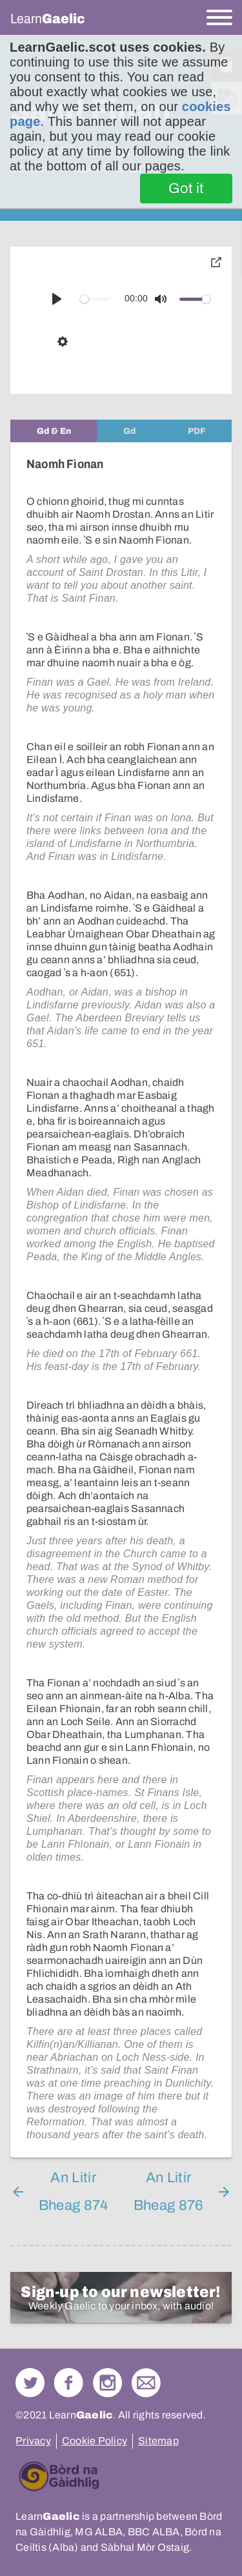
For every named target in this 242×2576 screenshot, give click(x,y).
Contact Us (146, 2382)
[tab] (53, 431)
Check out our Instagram (107, 2382)
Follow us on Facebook (68, 2382)
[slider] (95, 299)
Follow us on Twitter (30, 2382)
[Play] (56, 298)
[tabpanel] (121, 1300)
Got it (186, 188)
